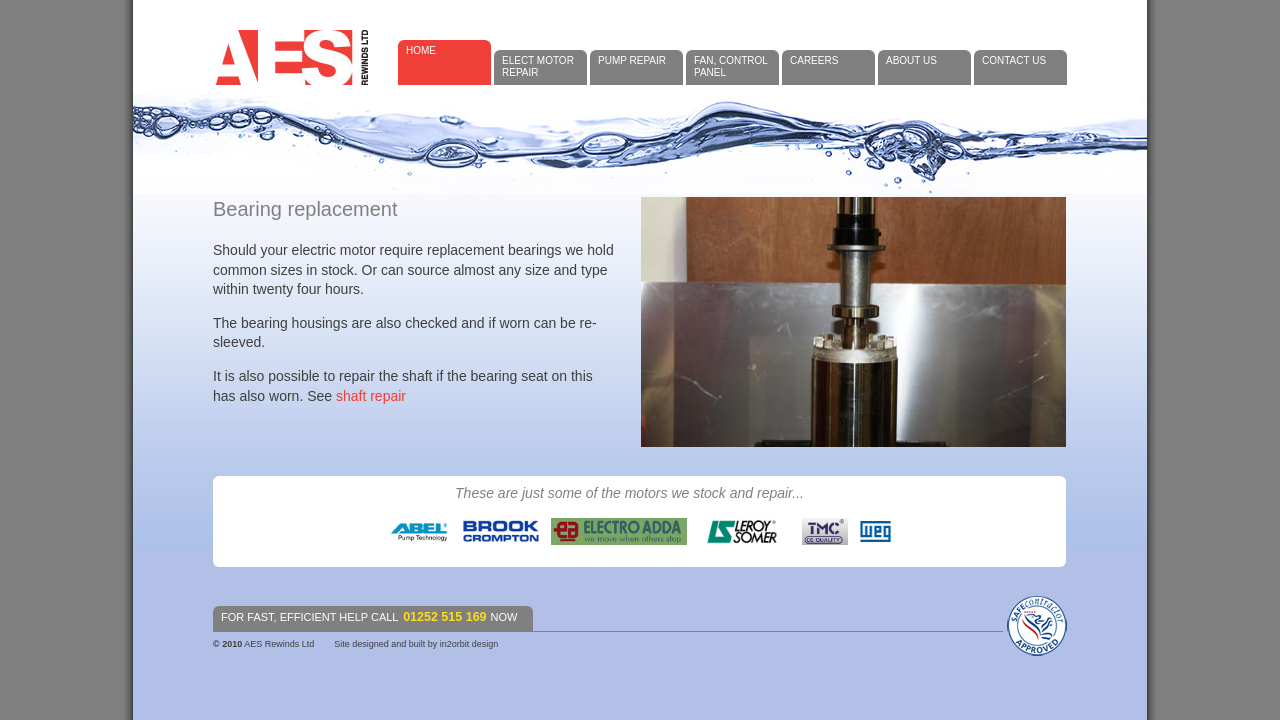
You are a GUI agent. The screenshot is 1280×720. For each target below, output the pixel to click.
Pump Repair (632, 60)
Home (421, 50)
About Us (911, 60)
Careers (814, 60)
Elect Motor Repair (538, 66)
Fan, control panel (731, 66)
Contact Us (1014, 60)
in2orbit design (469, 644)
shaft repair (371, 396)
